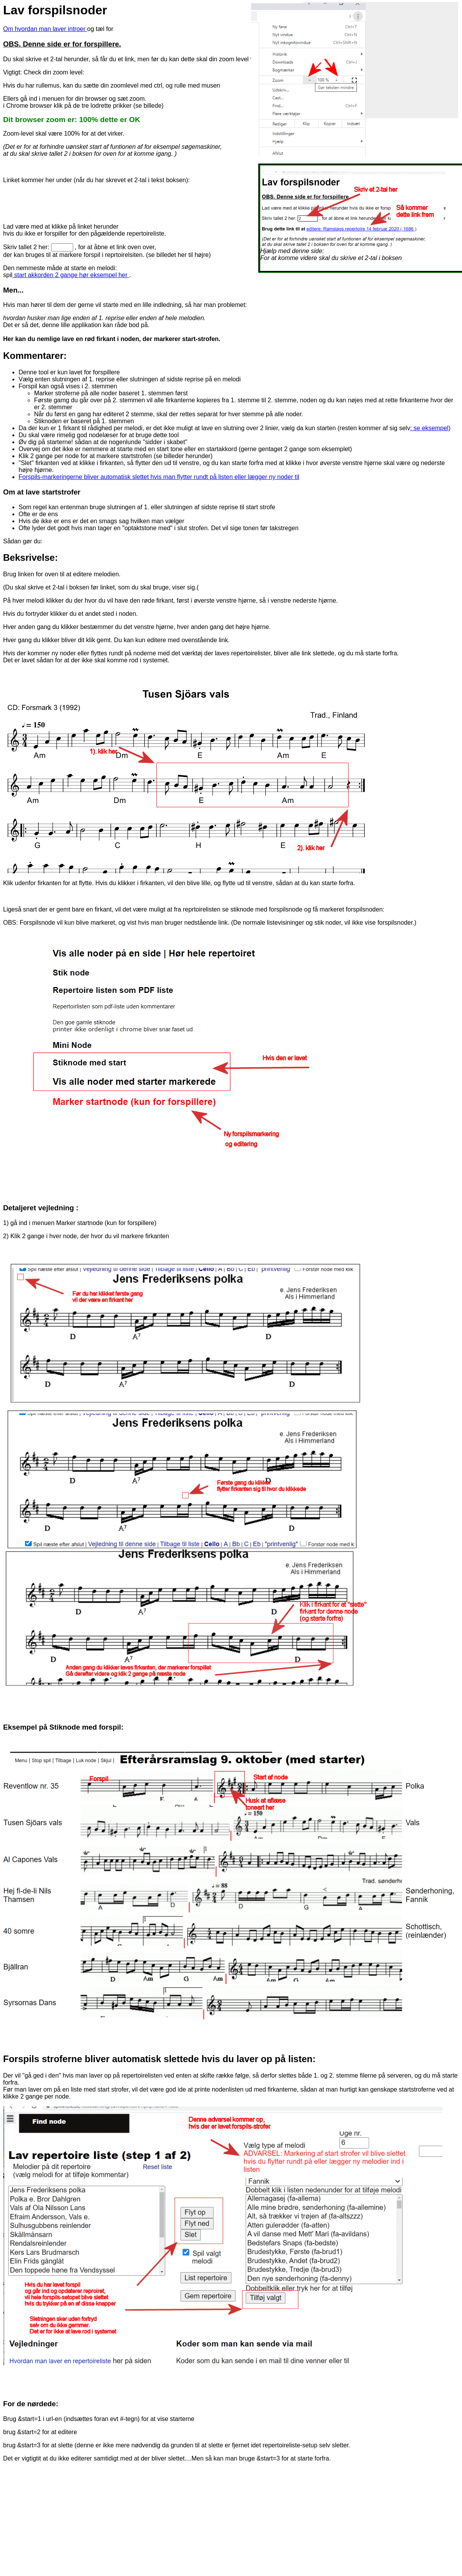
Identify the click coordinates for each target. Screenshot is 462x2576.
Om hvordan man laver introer (45, 29)
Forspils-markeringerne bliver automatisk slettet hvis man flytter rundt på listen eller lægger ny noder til (159, 477)
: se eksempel (429, 428)
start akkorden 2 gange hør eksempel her (70, 275)
